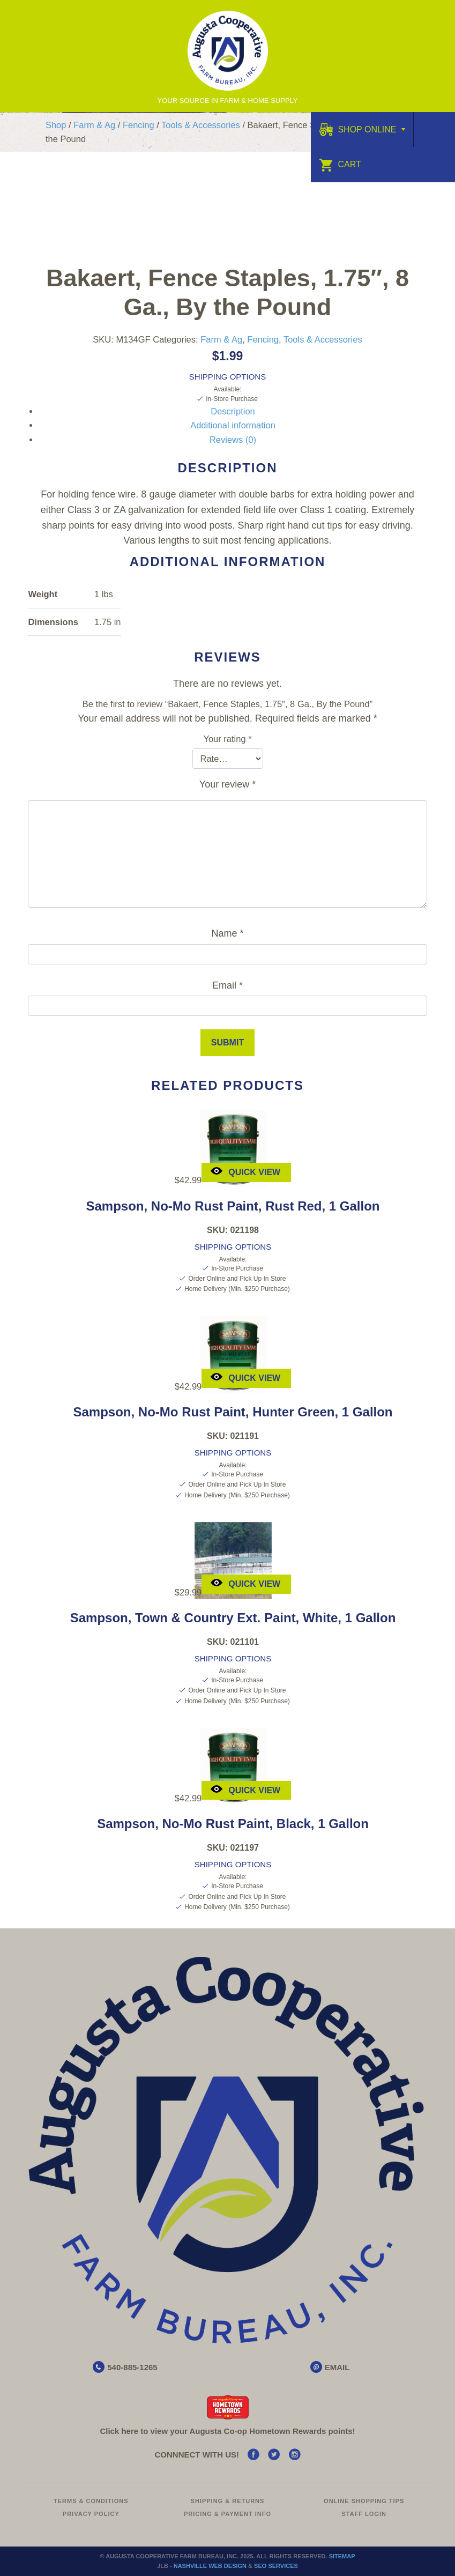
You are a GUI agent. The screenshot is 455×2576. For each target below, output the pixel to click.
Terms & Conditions (91, 2501)
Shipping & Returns (228, 2501)
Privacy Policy (91, 2514)
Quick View (245, 1171)
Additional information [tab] (232, 425)
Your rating (227, 739)
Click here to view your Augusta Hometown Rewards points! (227, 2431)
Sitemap (342, 2556)
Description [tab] (233, 411)
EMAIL (337, 2367)
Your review (227, 784)
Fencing (138, 125)
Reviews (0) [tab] (233, 439)
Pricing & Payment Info (227, 2514)
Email (227, 985)
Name (227, 933)
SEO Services (276, 2566)
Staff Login (363, 2514)
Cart (340, 164)
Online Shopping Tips (364, 2501)
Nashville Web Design (210, 2566)
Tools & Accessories (200, 125)
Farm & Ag (94, 125)
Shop (56, 125)
